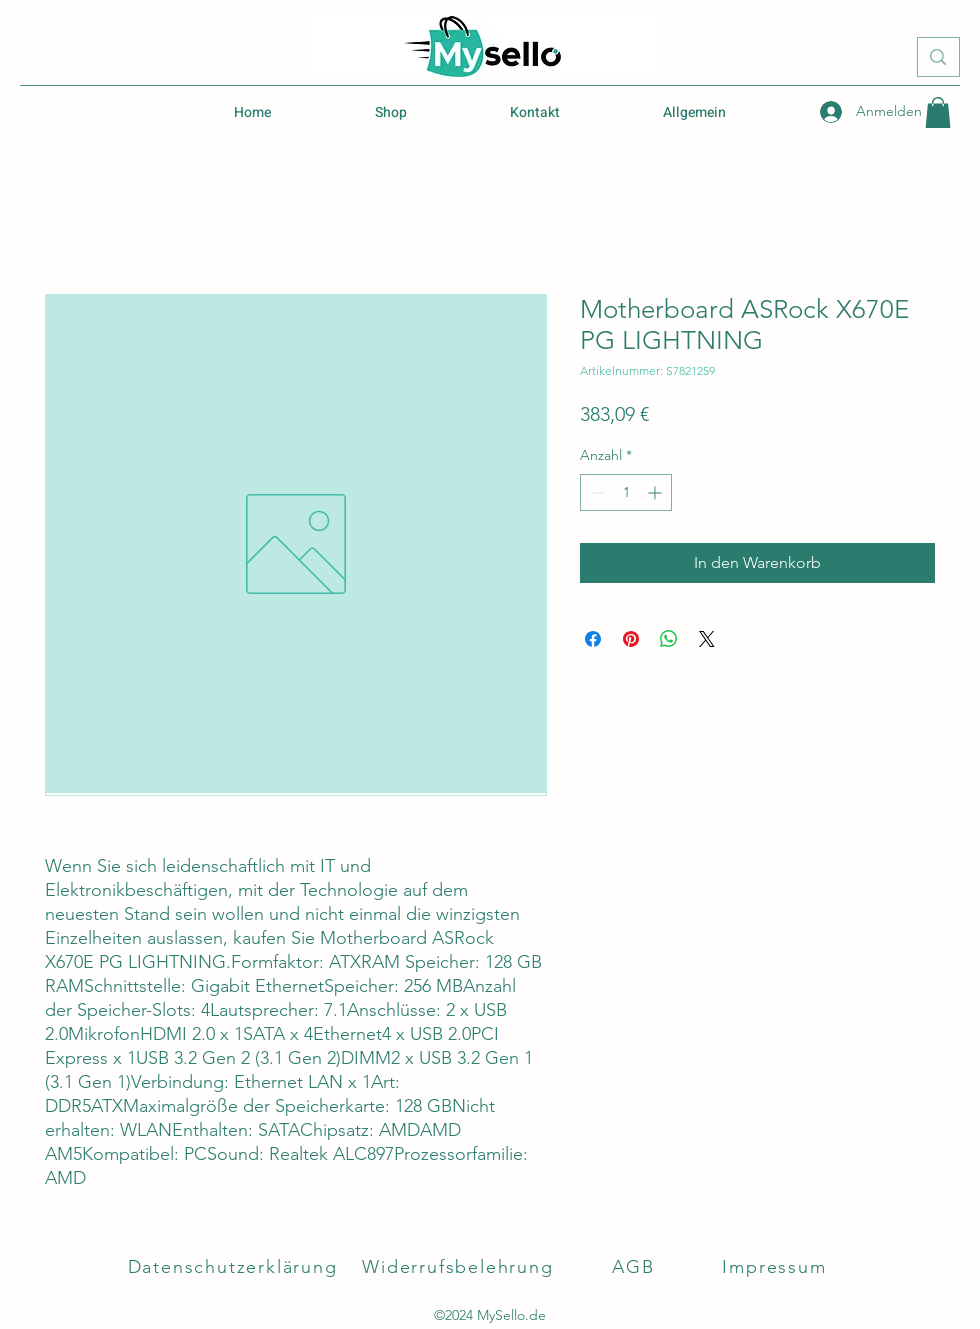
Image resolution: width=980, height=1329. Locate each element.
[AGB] (635, 1267)
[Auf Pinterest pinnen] (631, 639)
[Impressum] (776, 1267)
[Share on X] (707, 639)
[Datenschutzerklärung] (234, 1267)
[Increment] (656, 492)
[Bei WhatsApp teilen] (669, 639)
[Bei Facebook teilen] (593, 639)
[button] (938, 112)
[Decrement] (595, 492)
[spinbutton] (626, 492)
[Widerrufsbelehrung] (460, 1267)
